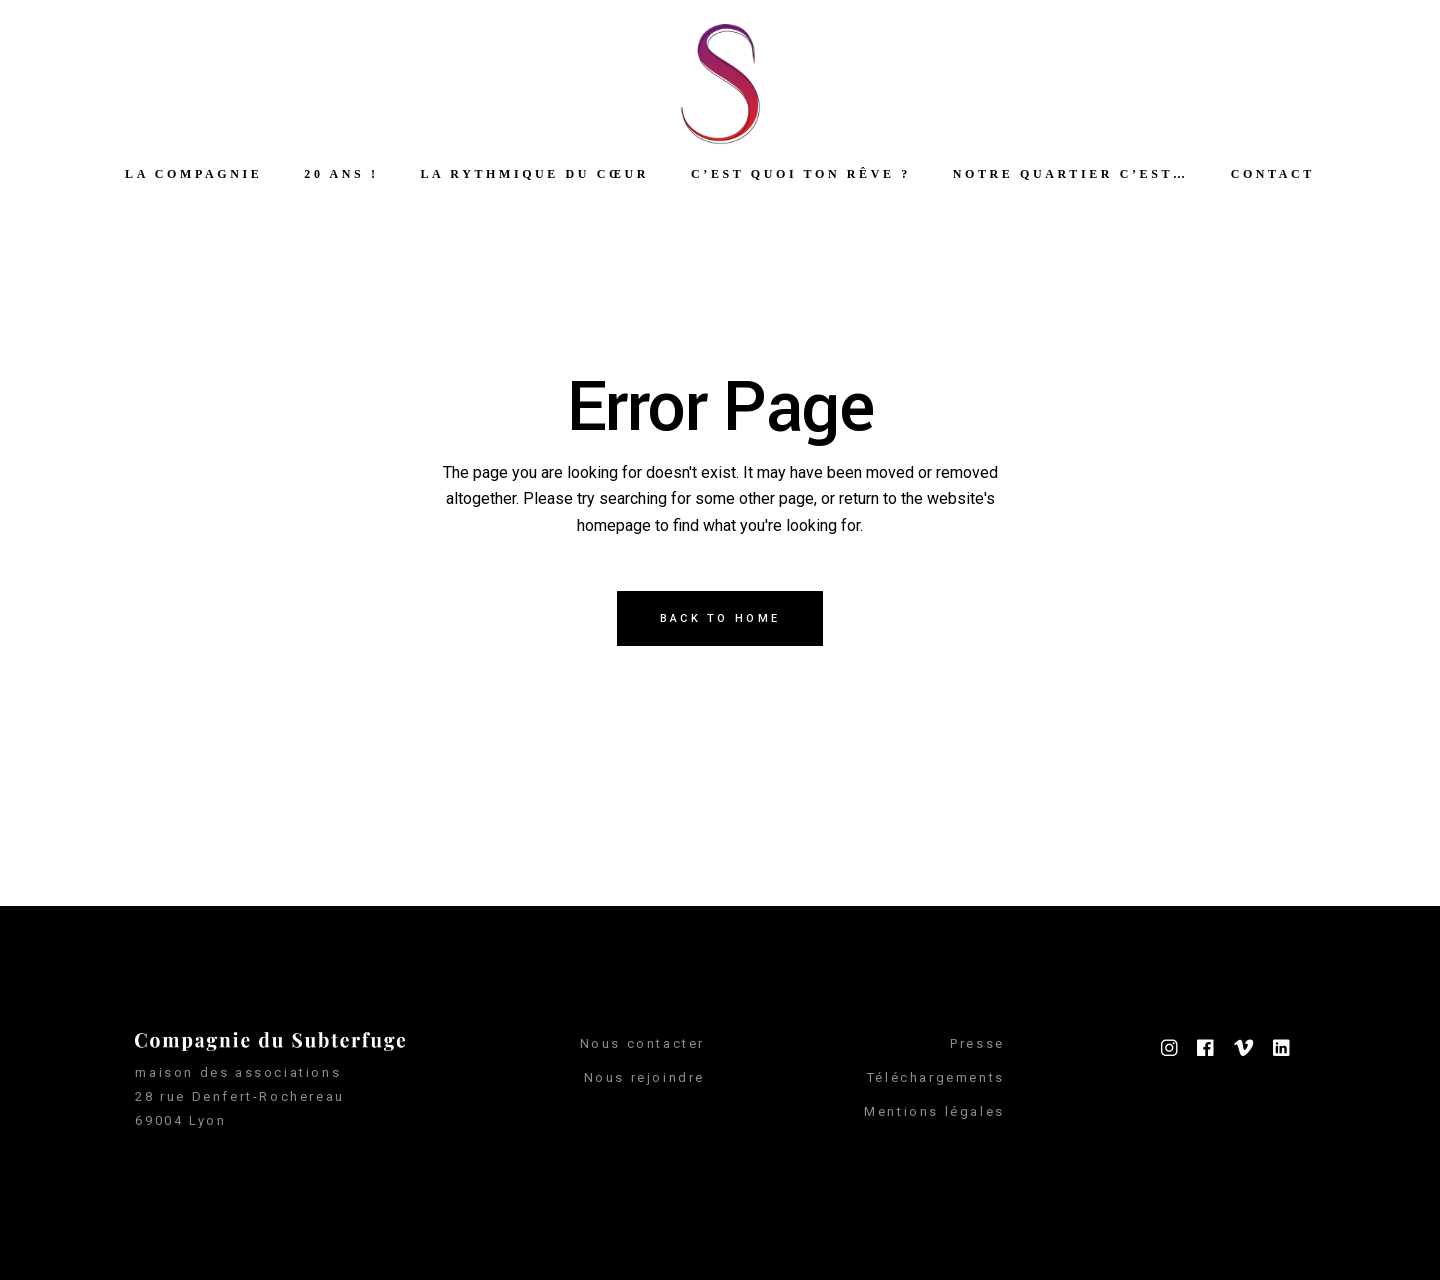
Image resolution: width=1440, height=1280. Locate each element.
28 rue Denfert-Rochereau (239, 1096)
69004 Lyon (180, 1120)
